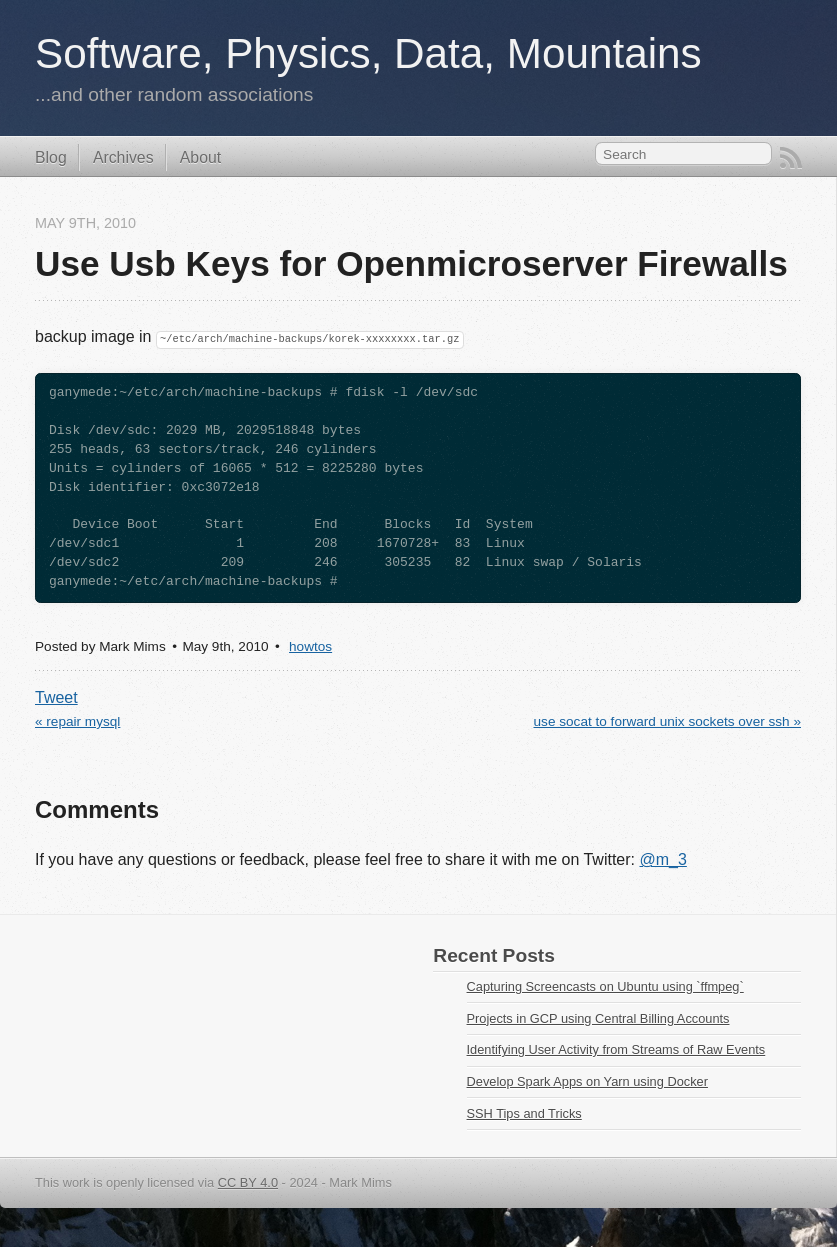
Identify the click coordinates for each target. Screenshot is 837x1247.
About (200, 157)
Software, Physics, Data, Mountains (368, 53)
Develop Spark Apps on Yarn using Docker (587, 1081)
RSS (791, 158)
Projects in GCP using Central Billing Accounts (598, 1018)
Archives (123, 157)
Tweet (56, 697)
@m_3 (662, 859)
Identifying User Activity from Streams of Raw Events (616, 1049)
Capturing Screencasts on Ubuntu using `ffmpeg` (605, 986)
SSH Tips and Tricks (524, 1113)
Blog (51, 157)
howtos (310, 646)
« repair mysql (77, 721)
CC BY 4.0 (248, 1182)
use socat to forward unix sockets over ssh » (667, 721)
